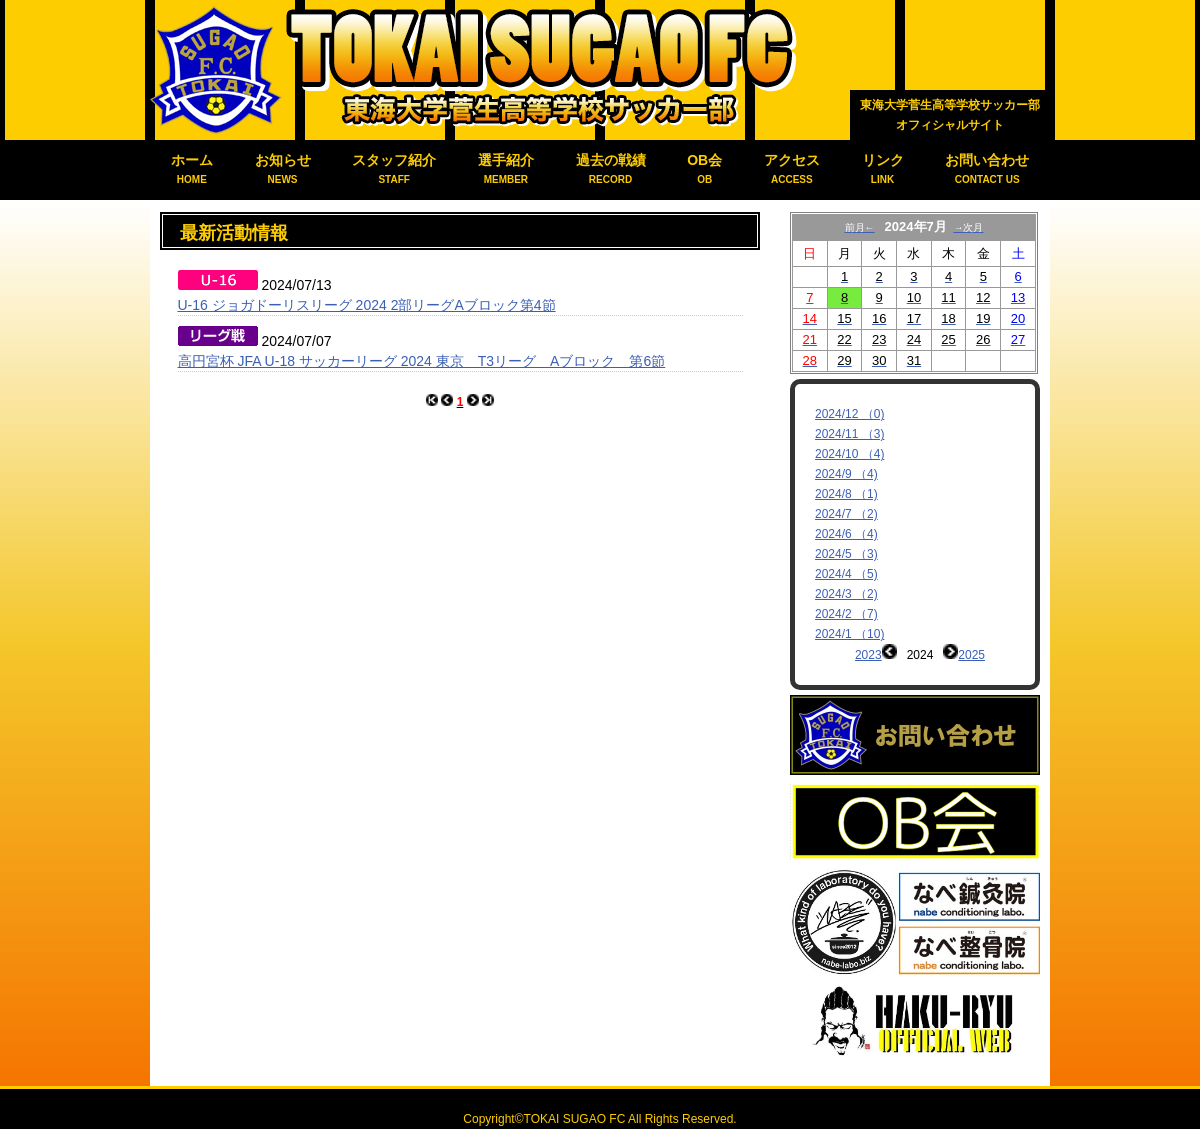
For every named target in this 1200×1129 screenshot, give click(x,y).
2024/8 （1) (846, 494)
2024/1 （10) (849, 634)
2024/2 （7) (846, 614)
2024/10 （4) (849, 454)
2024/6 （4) (846, 534)
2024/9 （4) (846, 474)
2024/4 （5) (846, 574)
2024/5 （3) (846, 554)
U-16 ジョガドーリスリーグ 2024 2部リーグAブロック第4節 (367, 305)
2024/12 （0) (849, 414)
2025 (971, 655)
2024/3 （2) (846, 594)
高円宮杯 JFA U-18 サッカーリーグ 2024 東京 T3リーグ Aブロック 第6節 (422, 361)
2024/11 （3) (849, 434)
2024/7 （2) (846, 514)
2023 (868, 655)
